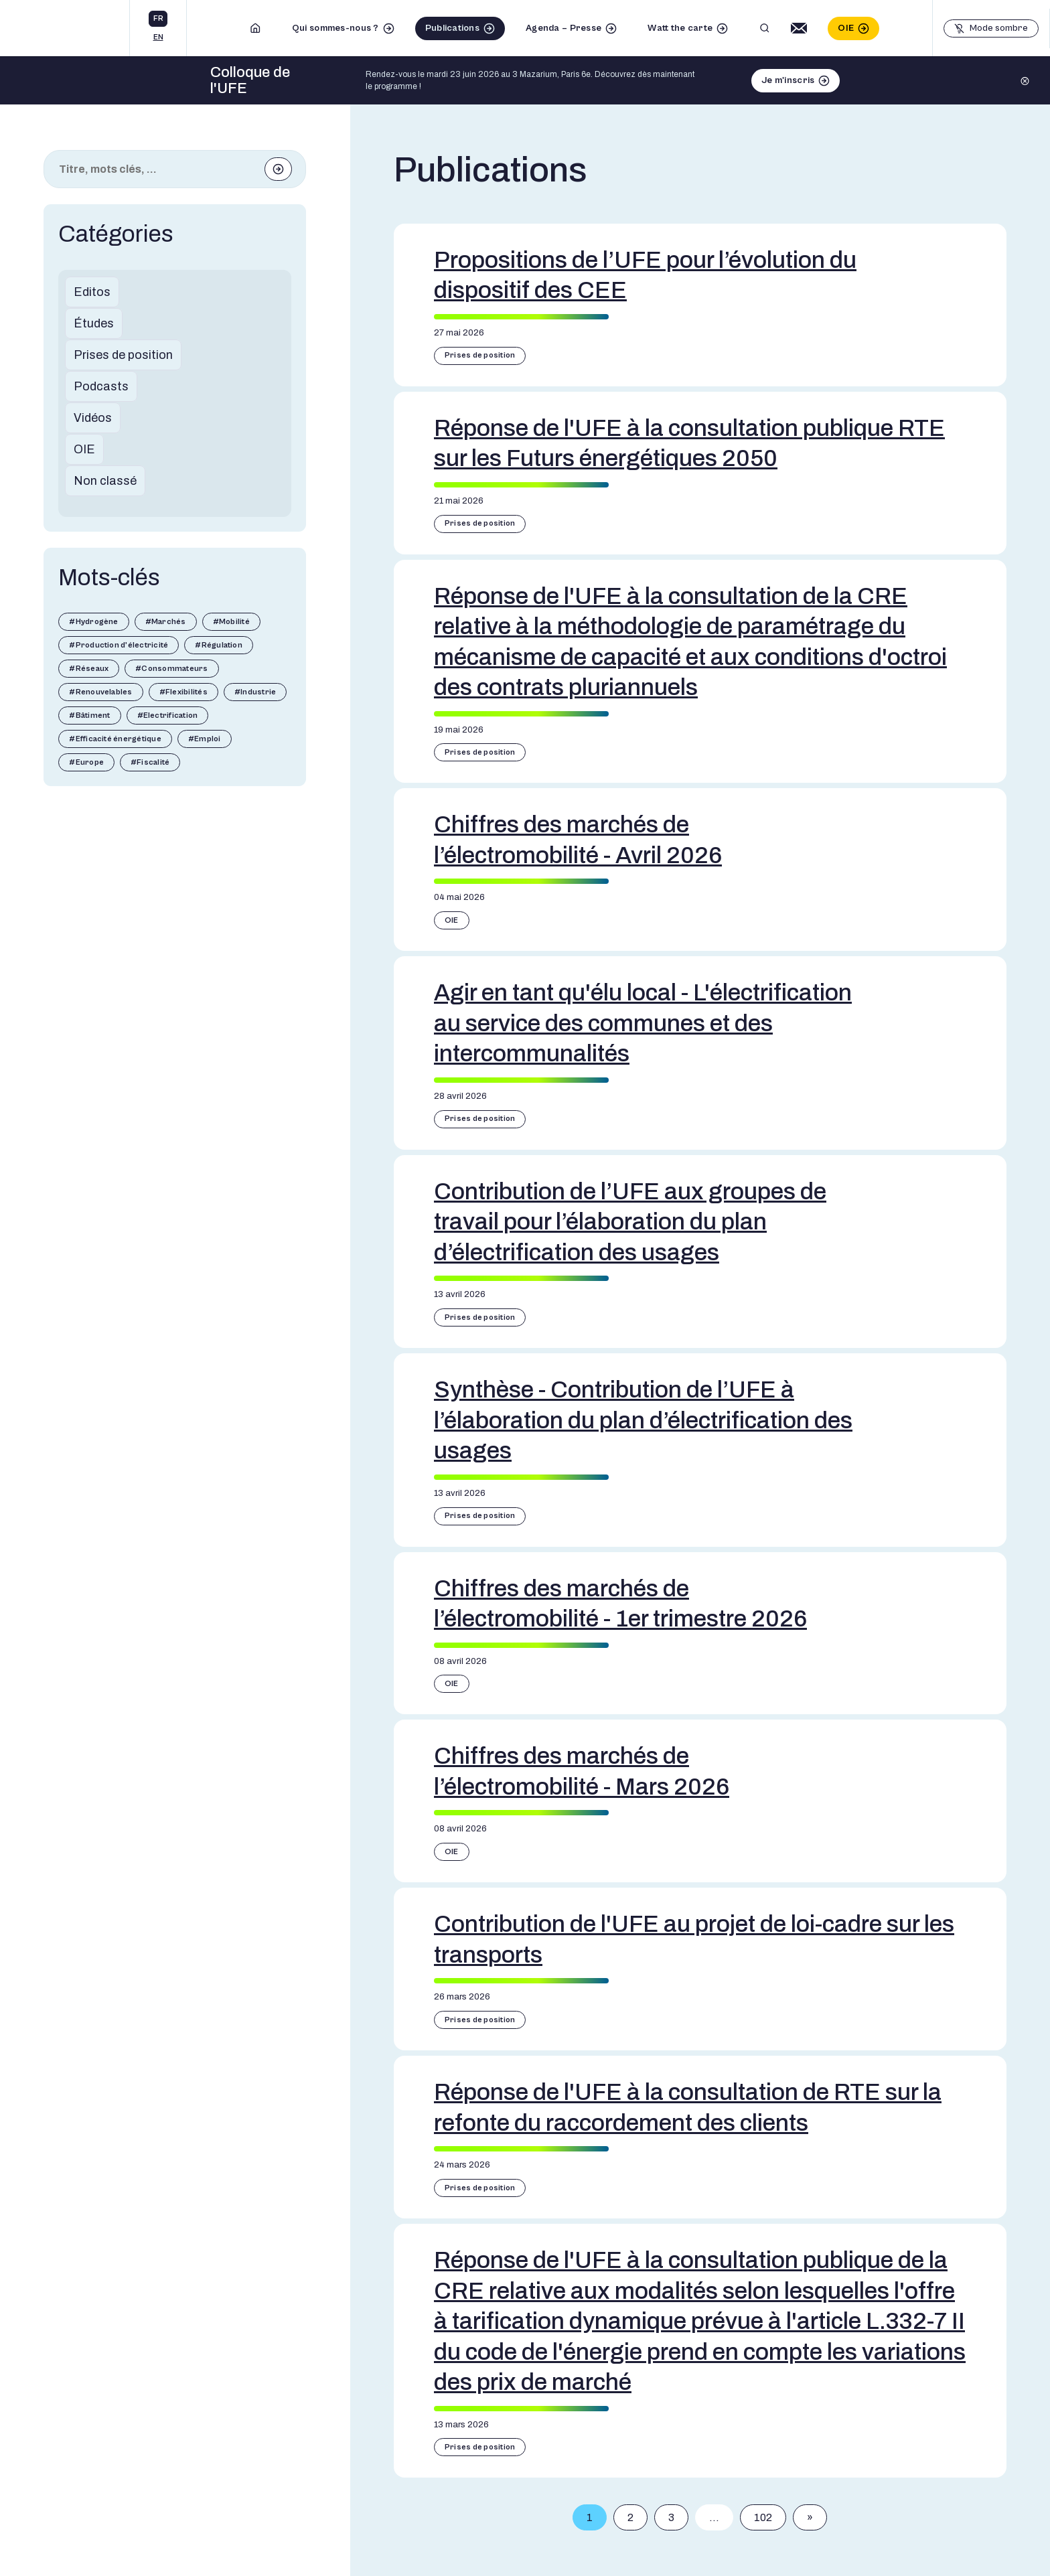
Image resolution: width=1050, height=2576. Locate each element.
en (158, 37)
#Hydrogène (93, 621)
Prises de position (123, 355)
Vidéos (93, 418)
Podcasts (101, 386)
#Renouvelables (100, 692)
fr (158, 18)
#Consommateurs (171, 668)
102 (763, 2517)
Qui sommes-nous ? (335, 28)
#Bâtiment (89, 715)
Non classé (105, 480)
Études (94, 323)
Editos (92, 292)
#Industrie (255, 692)
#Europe (86, 762)
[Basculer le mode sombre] (991, 28)
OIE (846, 28)
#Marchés (165, 621)
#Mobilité (231, 621)
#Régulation (218, 645)
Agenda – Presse (563, 28)
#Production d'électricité (118, 645)
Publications (452, 28)
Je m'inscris (787, 80)
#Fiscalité (150, 762)
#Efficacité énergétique (115, 739)
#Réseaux (88, 668)
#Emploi (204, 739)
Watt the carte (680, 28)
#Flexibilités (183, 692)
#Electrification (167, 715)
